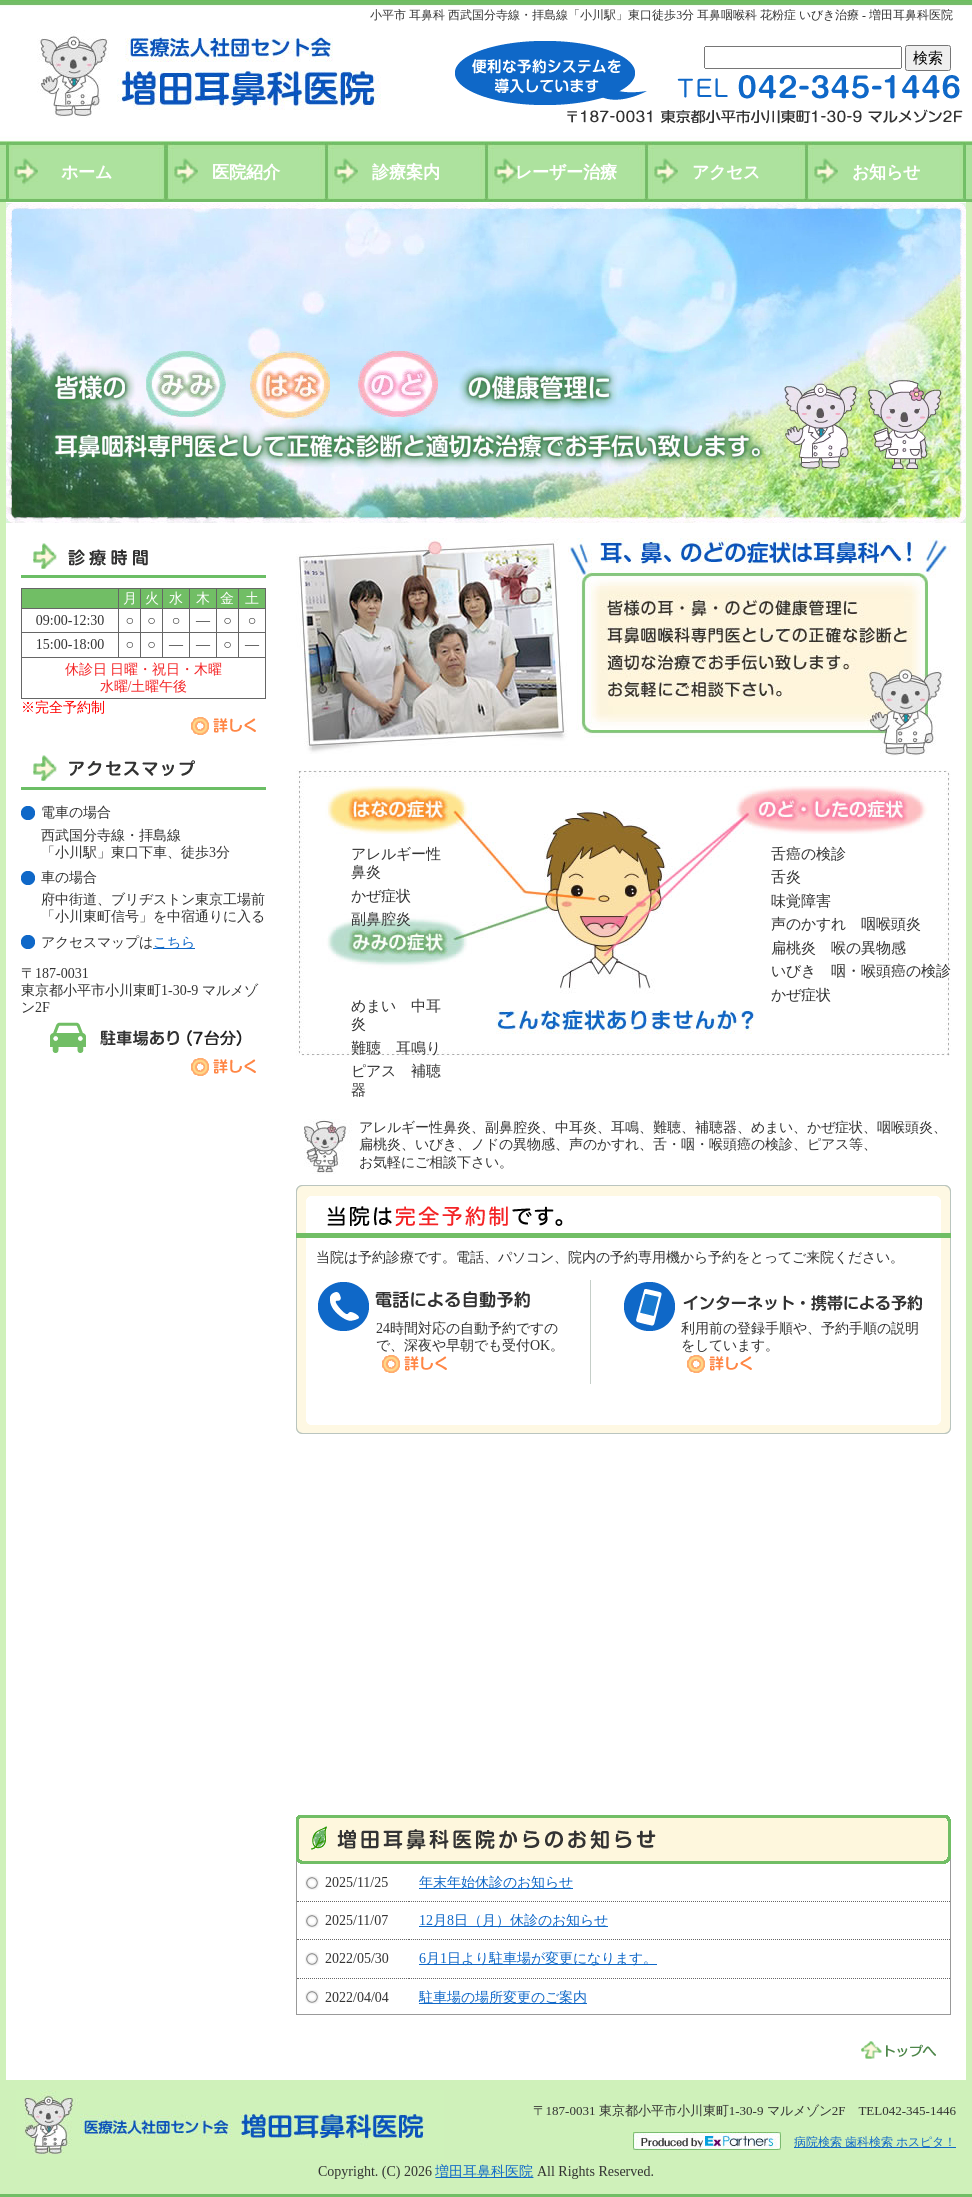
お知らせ (886, 172)
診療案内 (406, 172)
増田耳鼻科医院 (484, 2171)
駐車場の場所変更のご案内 (503, 1997)
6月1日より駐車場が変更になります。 (538, 1958)
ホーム (86, 172)
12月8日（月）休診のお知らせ (513, 1920)
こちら (174, 942)
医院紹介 (246, 172)
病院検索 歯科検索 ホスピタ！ (875, 2142)
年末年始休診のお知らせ (496, 1882)
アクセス (726, 172)
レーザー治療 (566, 172)
